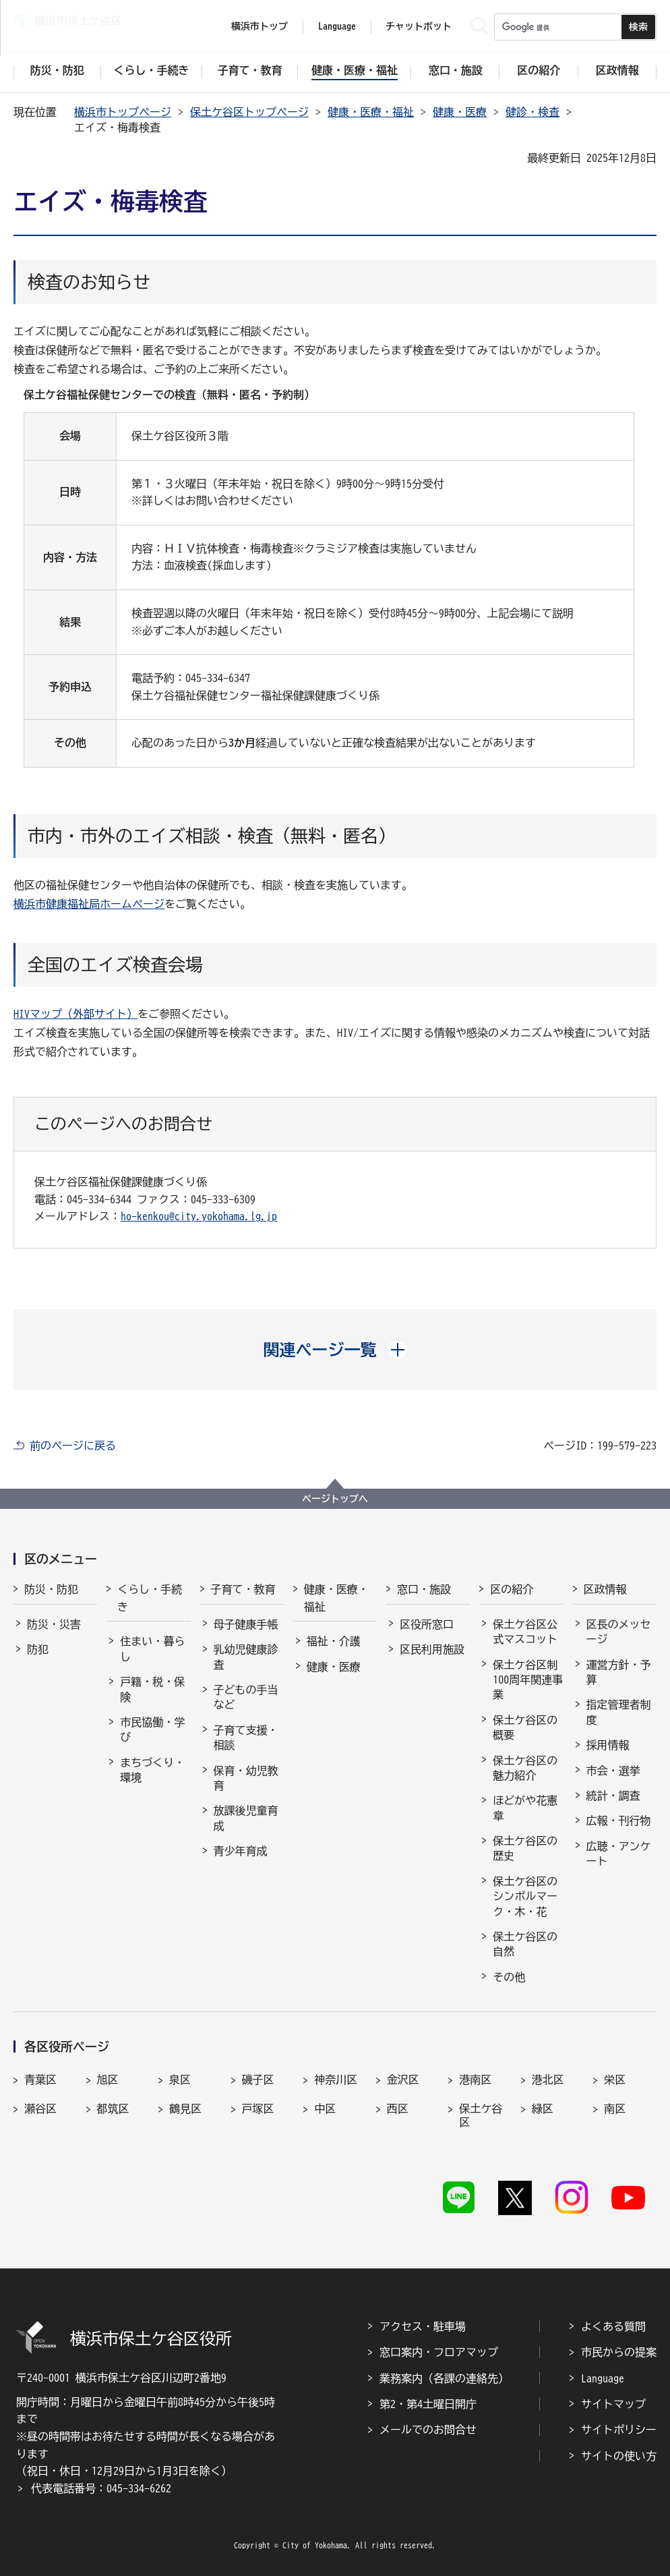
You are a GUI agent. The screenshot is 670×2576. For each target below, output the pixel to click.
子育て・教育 (243, 1589)
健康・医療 (460, 112)
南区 (615, 2108)
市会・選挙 (613, 1770)
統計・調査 (613, 1795)
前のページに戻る (73, 1445)
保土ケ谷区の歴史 (525, 1848)
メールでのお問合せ (428, 2429)
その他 (509, 1977)
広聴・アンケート (618, 1853)
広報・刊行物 (618, 1820)
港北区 (548, 2079)
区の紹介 (511, 1589)
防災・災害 (54, 1624)
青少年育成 (241, 1850)
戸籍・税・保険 (152, 1689)
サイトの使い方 (619, 2456)
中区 (325, 2108)
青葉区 (40, 2079)
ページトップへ (335, 1499)
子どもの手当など (246, 1697)
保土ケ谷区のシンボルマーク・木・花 (525, 1896)
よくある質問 (613, 2326)
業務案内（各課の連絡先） (444, 2378)
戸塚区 (258, 2108)
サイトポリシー (619, 2429)
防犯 (38, 1649)
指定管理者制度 (618, 1712)
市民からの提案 (619, 2352)
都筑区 (113, 2108)
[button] (335, 1350)
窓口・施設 (424, 1589)
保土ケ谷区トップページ (249, 112)
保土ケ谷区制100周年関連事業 (528, 1679)
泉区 (180, 2079)
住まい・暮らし (152, 1648)
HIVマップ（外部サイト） (75, 1013)
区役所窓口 (427, 1624)
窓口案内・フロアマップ (438, 2352)
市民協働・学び (152, 1729)
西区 (397, 2108)
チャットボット (419, 26)
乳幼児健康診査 (246, 1656)
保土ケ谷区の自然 (525, 1944)
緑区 (542, 2108)
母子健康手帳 (246, 1624)
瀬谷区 (40, 2108)
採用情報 (608, 1745)
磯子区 (258, 2079)
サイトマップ (613, 2404)
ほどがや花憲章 (525, 1808)
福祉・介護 (334, 1641)
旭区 (108, 2079)
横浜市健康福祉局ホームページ (88, 903)
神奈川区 (335, 2079)
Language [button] (337, 26)
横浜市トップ (259, 26)
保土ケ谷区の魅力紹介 (525, 1768)
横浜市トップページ (122, 112)
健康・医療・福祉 (371, 112)
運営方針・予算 (618, 1672)
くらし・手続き (149, 1598)
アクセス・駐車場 (422, 2326)
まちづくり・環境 (152, 1770)
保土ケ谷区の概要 (525, 1727)
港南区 (475, 2079)
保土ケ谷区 (480, 2115)
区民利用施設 (432, 1649)
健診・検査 (532, 112)
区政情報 (605, 1589)
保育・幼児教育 (246, 1778)
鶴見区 (185, 2108)
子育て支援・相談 (246, 1737)
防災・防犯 (51, 1589)
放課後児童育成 (246, 1818)
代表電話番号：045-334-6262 (101, 2488)
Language (602, 2378)
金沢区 (403, 2079)
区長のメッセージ (618, 1631)
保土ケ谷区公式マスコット (525, 1631)
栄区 (615, 2079)
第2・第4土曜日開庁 (428, 2404)
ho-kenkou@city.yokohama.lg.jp (199, 1216)
